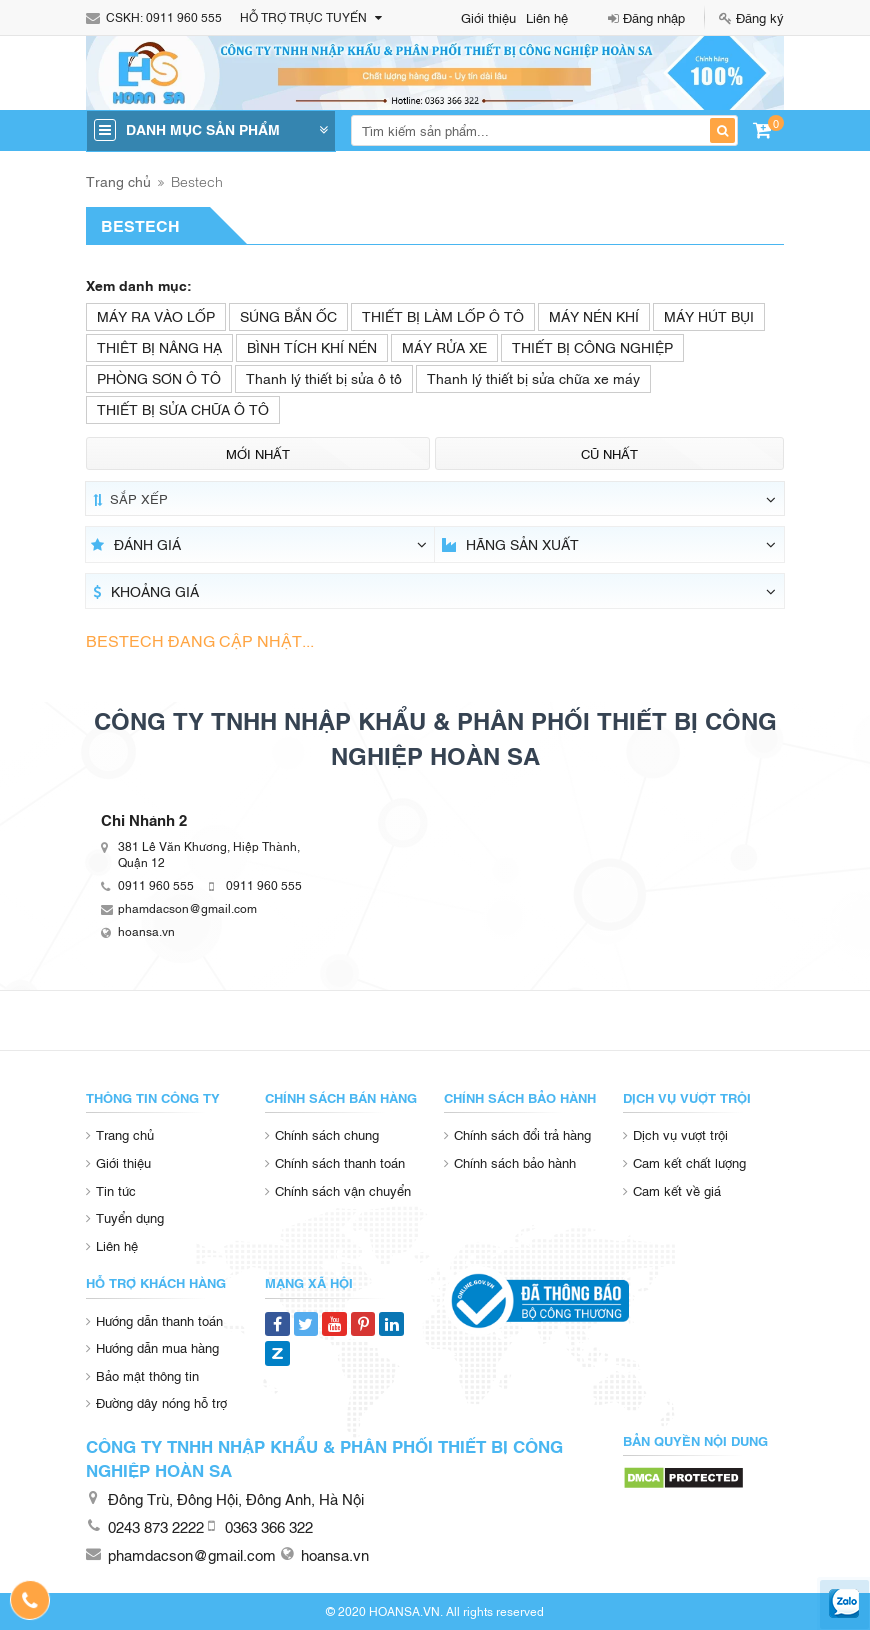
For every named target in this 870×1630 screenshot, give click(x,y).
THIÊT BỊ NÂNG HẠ (159, 346)
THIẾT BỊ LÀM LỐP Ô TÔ (443, 315)
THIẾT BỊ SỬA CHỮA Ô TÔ (183, 408)
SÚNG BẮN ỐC (288, 315)
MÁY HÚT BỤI (709, 315)
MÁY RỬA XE (444, 346)
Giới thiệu (488, 17)
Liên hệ (547, 17)
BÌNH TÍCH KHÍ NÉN (312, 346)
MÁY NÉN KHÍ (594, 315)
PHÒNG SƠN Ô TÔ (159, 377)
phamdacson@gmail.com (187, 908)
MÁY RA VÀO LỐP (156, 315)
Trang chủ (118, 180)
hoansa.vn (146, 931)
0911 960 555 (184, 17)
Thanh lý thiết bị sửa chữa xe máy (533, 377)
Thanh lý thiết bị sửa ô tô (324, 377)
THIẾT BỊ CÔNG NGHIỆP (592, 346)
